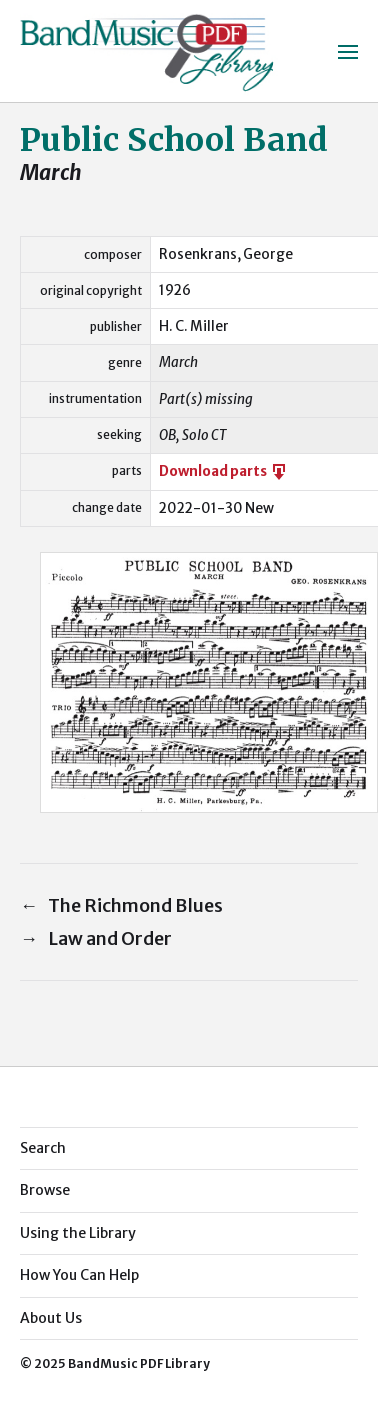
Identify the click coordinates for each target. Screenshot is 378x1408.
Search (43, 1148)
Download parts (224, 471)
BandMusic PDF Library (139, 1363)
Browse (45, 1190)
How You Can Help (79, 1275)
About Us (51, 1318)
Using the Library (78, 1233)
